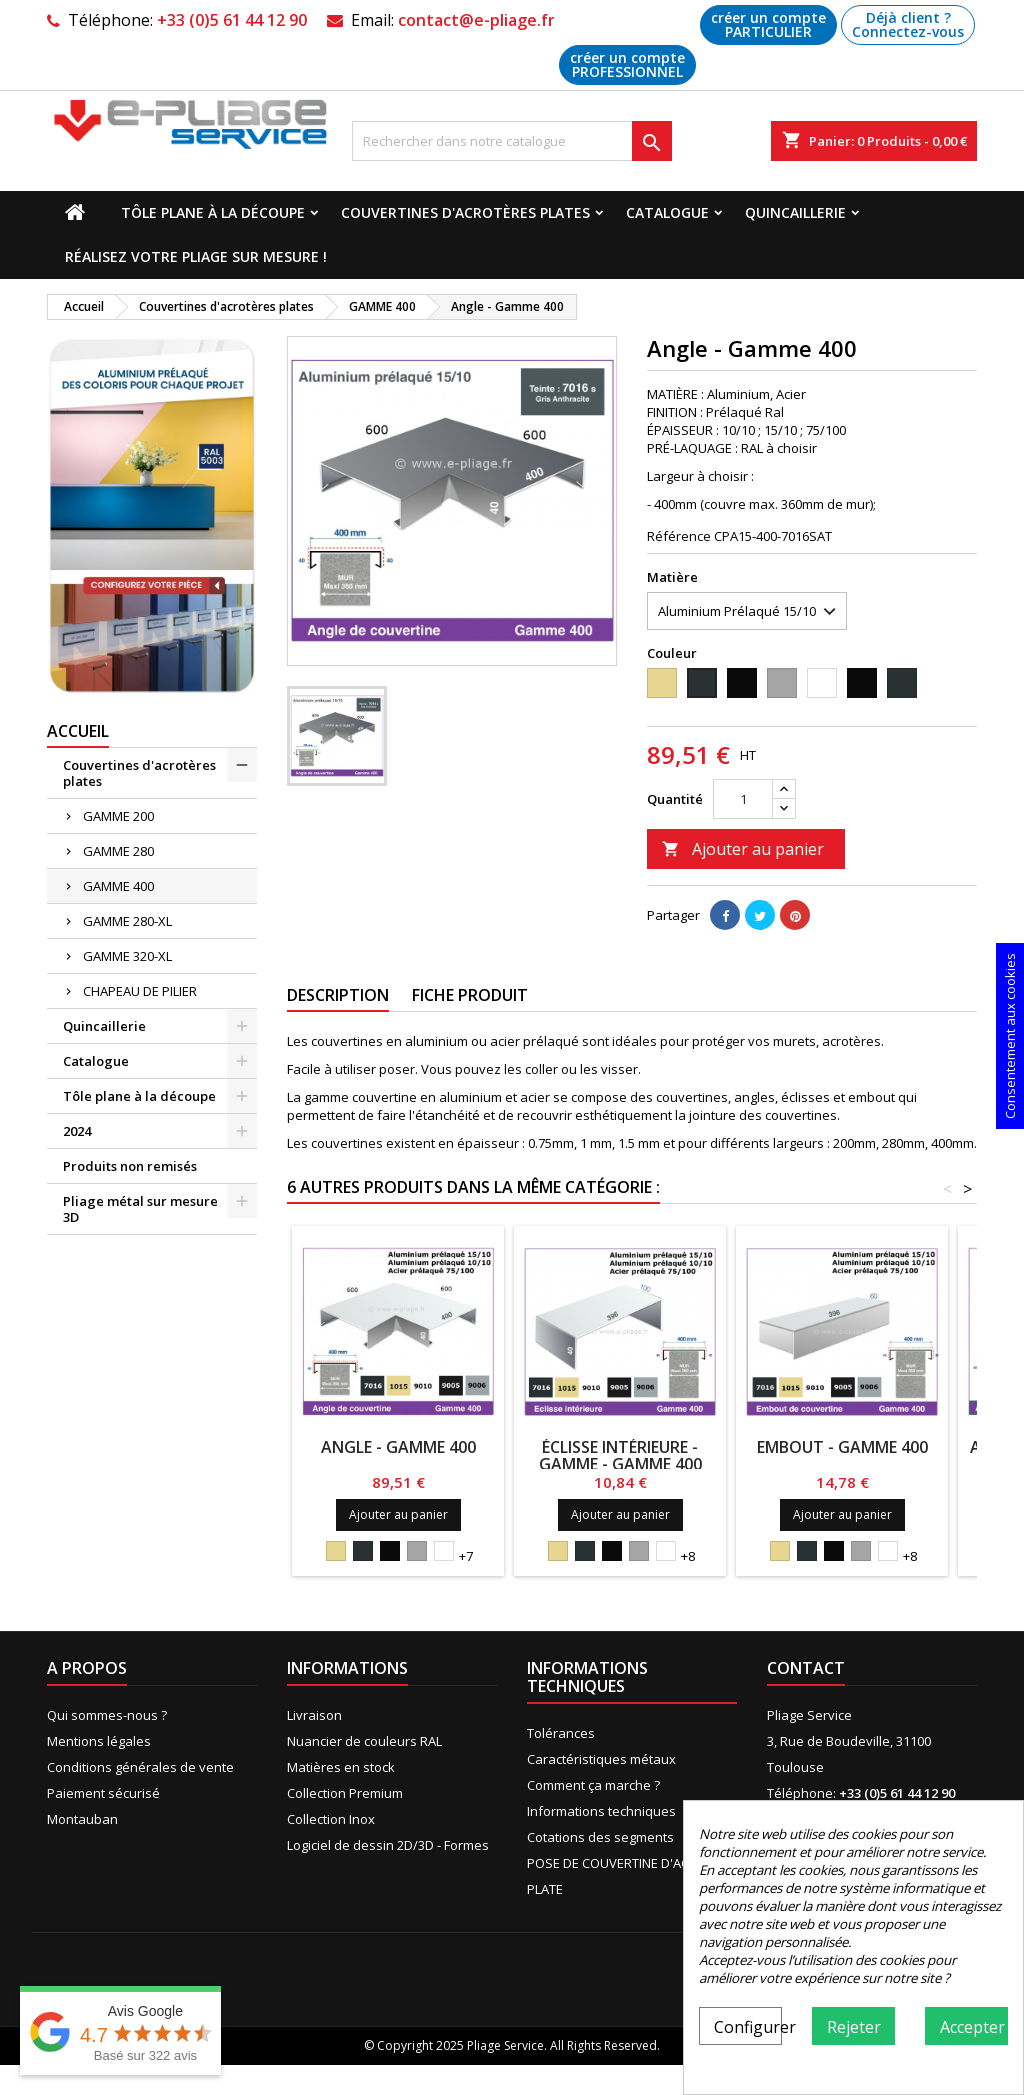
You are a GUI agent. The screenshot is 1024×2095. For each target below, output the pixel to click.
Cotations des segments (600, 1837)
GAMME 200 (118, 816)
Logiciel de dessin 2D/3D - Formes (388, 1845)
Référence (679, 536)
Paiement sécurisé (103, 1793)
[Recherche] (512, 141)
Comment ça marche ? (593, 1785)
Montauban (82, 1819)
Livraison (314, 1715)
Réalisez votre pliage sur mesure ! (196, 256)
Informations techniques (601, 1811)
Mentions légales (99, 1741)
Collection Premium (345, 1793)
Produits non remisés (130, 1166)
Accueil (78, 731)
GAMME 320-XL (127, 956)
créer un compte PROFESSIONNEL (627, 64)
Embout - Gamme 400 (842, 1447)
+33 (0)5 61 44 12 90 (232, 20)
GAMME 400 (118, 886)
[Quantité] (743, 799)
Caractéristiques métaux (601, 1759)
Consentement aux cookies (1010, 1036)
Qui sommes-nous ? (107, 1715)
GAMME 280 (118, 851)
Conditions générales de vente (140, 1767)
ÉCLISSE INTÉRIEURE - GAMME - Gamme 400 (620, 1455)
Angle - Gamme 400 (398, 1447)
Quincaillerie (795, 212)
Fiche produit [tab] (470, 995)
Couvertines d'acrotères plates (465, 212)
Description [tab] (338, 995)
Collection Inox (331, 1819)
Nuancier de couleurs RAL (364, 1741)
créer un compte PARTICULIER (768, 24)
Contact (806, 1668)
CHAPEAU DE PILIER (140, 991)
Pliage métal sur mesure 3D (140, 1209)
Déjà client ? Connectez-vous (908, 24)
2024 (77, 1131)
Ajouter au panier (743, 849)
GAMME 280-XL (127, 921)
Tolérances (561, 1733)
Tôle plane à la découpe (213, 212)
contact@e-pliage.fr (476, 20)
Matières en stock (341, 1767)
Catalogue (667, 212)
